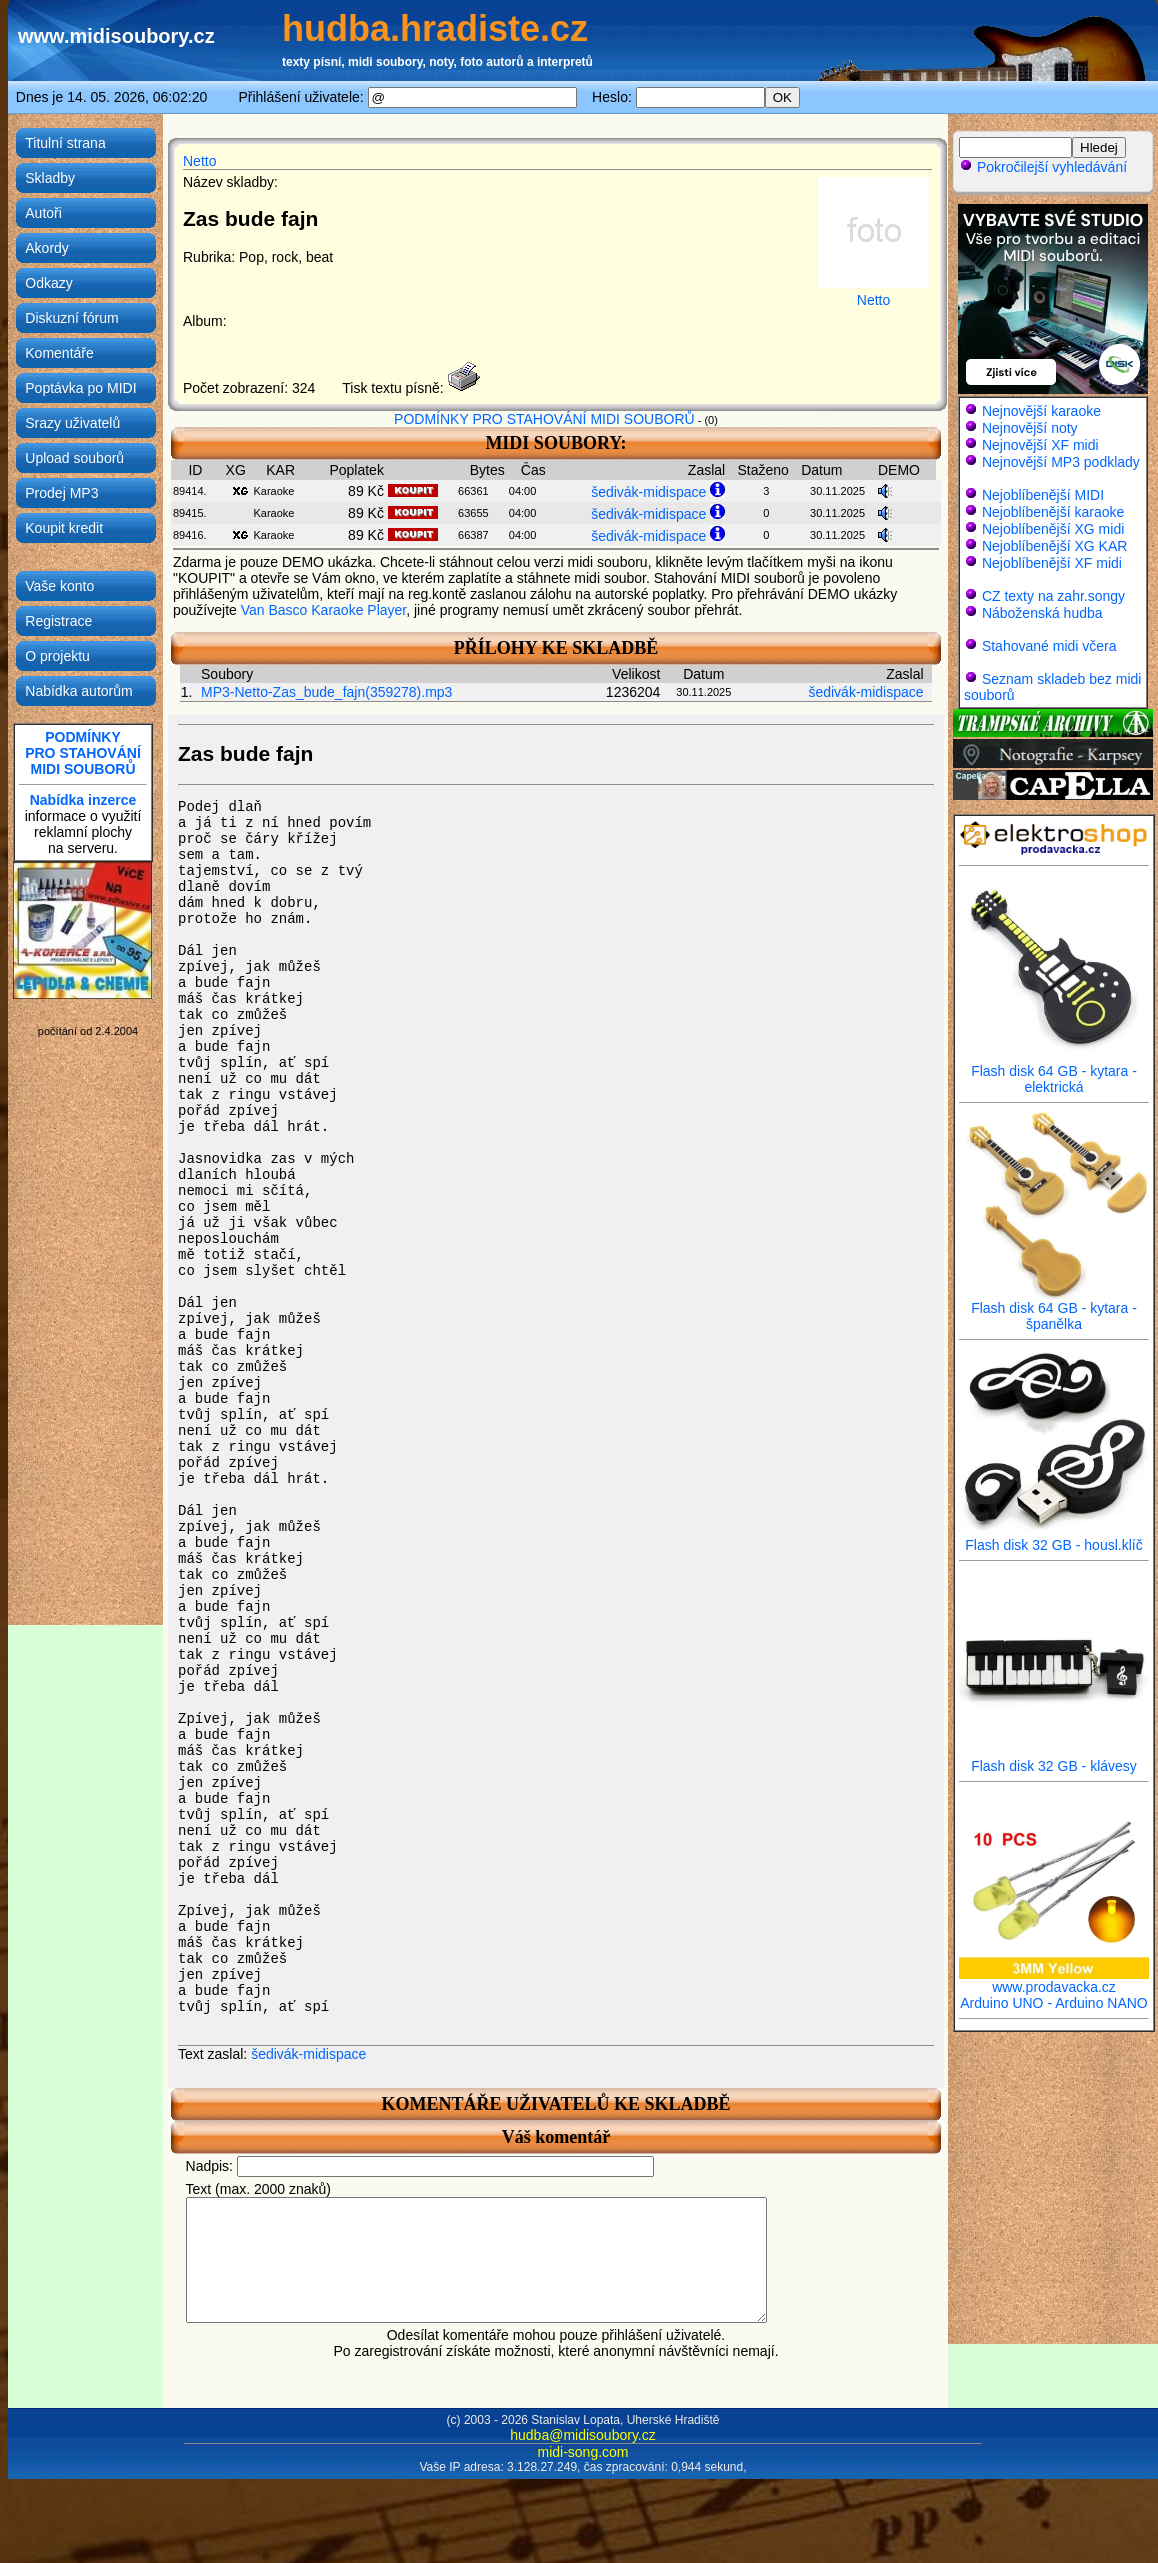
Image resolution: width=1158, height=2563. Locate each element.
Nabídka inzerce (83, 800)
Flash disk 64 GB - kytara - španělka (1054, 1309)
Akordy (47, 248)
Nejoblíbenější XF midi (1052, 563)
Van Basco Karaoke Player (324, 610)
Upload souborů (74, 458)
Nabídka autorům (78, 691)
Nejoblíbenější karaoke (1053, 512)
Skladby (50, 178)
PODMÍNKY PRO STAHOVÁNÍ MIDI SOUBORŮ (544, 419)
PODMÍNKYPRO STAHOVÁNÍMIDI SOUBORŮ (83, 753)
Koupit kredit (64, 528)
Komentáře (59, 353)
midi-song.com (582, 2476)
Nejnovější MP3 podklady (1061, 462)
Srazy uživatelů (72, 423)
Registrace (58, 621)
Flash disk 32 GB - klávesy (1054, 1759)
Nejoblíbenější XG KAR (1055, 546)
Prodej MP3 (61, 493)
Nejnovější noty (1030, 428)
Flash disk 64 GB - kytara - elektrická (1054, 1072)
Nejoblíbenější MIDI (1043, 495)
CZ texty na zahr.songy (1053, 596)
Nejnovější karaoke (1041, 411)
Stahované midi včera (1049, 646)
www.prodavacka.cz (1054, 1980)
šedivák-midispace (648, 492)
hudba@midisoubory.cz (582, 2459)
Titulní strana (65, 143)
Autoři (43, 213)
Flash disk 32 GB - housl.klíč (1054, 1538)
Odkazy (48, 283)
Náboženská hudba (1042, 613)
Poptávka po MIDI (80, 388)
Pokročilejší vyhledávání (1043, 167)
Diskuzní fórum (71, 318)
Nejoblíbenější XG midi (1053, 529)
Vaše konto (59, 586)
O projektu (57, 656)
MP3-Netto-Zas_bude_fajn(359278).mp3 (326, 692)
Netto (199, 161)
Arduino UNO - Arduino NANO (1054, 2003)
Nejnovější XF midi (1040, 445)
